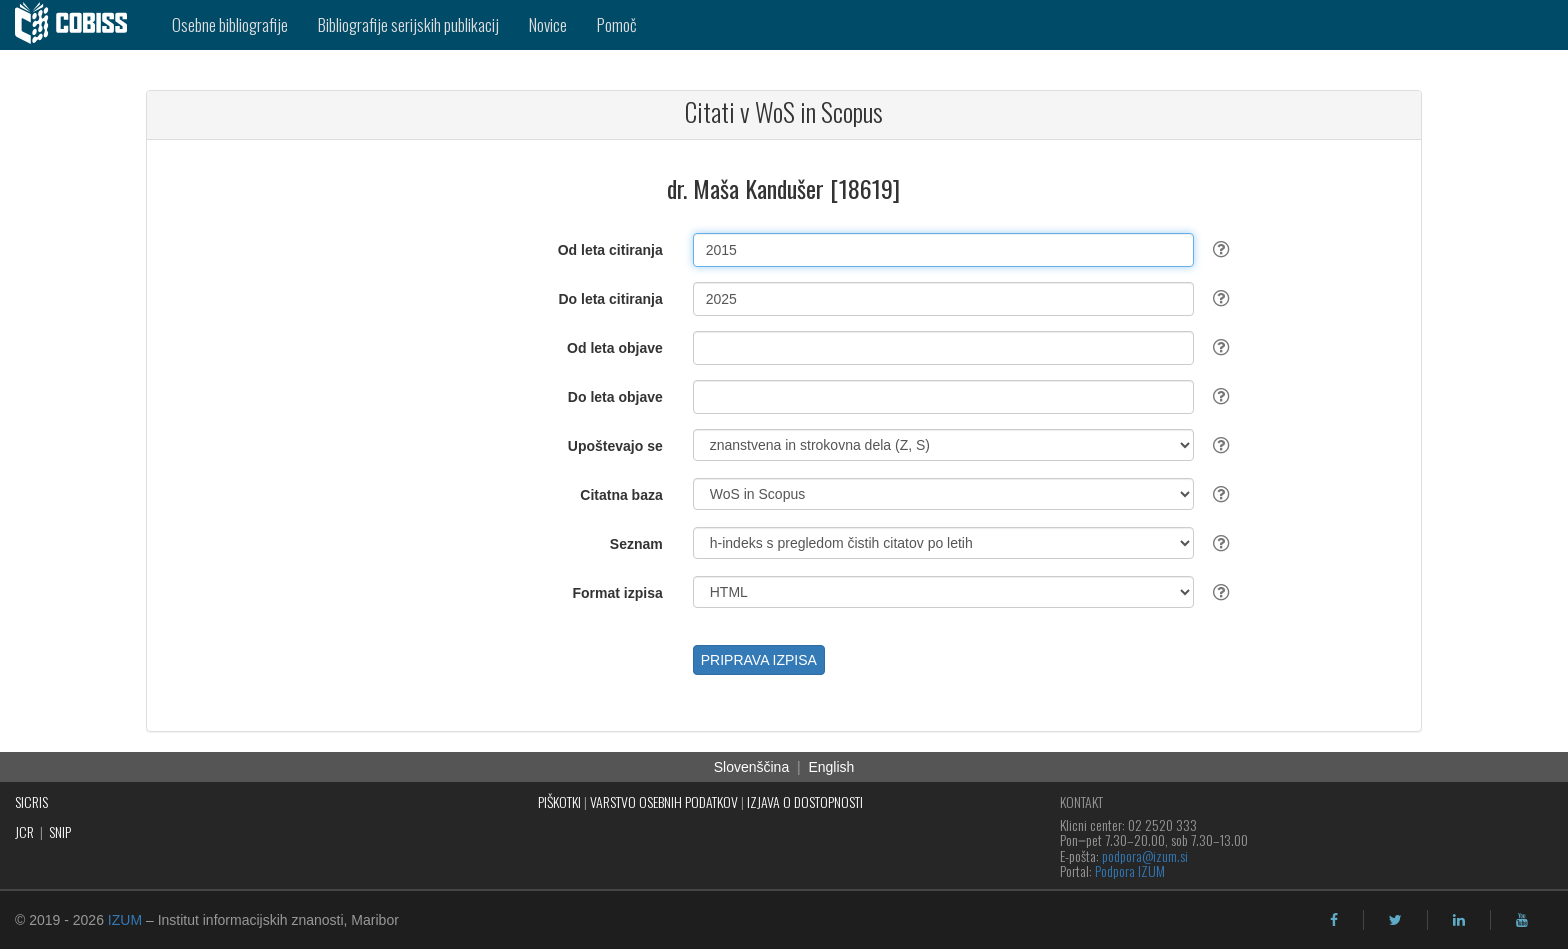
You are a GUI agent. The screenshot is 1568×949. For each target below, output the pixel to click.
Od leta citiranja (610, 250)
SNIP (60, 831)
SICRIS (31, 801)
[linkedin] (1459, 920)
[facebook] (1334, 920)
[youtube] (1522, 920)
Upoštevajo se (615, 446)
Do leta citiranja (610, 299)
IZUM (125, 920)
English (831, 767)
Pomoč (617, 24)
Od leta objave (615, 348)
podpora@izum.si (1145, 855)
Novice (548, 24)
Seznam (636, 544)
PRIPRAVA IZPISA (759, 660)
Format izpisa (618, 593)
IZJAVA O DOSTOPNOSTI (805, 801)
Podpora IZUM (1130, 870)
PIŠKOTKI (559, 801)
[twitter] (1395, 920)
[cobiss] (78, 25)
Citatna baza (621, 495)
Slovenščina (752, 767)
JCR (24, 831)
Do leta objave (615, 397)
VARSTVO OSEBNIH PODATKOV (664, 801)
